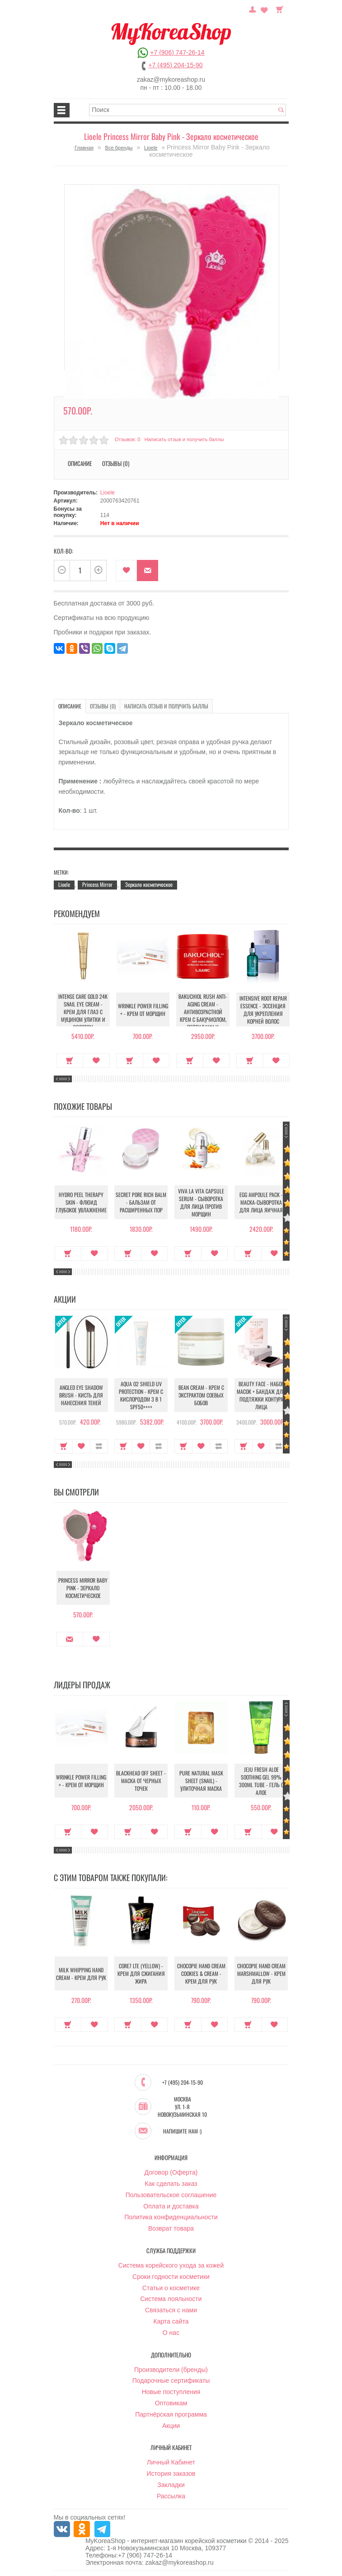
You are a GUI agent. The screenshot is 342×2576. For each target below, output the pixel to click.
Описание (80, 463)
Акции (171, 2426)
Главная (84, 147)
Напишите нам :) (182, 2132)
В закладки (126, 570)
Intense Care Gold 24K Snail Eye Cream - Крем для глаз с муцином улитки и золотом (81, 1011)
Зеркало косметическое (149, 884)
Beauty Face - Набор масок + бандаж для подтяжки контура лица (261, 1395)
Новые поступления (171, 2392)
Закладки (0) (264, 8)
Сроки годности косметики (171, 2277)
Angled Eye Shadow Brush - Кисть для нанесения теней (81, 1395)
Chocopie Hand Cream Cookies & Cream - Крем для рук (201, 1973)
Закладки (171, 2485)
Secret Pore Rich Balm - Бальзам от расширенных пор (141, 1202)
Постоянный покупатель (252, 8)
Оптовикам (171, 2403)
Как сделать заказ (171, 2184)
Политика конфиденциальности (171, 2217)
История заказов (171, 2474)
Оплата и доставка (170, 2206)
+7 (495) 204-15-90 (175, 65)
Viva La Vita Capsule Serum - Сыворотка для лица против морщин (201, 1202)
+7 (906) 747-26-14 (177, 52)
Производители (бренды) (171, 2370)
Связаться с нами (171, 2310)
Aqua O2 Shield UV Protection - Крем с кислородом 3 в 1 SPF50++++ (141, 1395)
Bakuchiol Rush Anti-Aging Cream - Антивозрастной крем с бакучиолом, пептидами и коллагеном (201, 1015)
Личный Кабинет (171, 2462)
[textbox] (187, 110)
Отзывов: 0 (127, 439)
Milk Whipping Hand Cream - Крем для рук (81, 1974)
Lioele (150, 147)
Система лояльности (170, 2299)
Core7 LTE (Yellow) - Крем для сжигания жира (141, 1973)
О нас (171, 2333)
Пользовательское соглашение (171, 2195)
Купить (68, 1060)
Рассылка (171, 2496)
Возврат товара (171, 2228)
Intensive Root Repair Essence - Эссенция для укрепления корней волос (261, 1009)
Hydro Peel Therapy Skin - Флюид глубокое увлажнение (81, 1202)
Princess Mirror (97, 884)
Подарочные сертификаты (171, 2381)
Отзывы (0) (115, 463)
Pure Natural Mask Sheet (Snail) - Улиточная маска (201, 1781)
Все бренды (119, 147)
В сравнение (99, 1446)
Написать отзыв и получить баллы (184, 439)
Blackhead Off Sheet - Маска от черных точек (141, 1781)
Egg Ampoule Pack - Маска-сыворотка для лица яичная (261, 1202)
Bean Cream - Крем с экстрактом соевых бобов (201, 1395)
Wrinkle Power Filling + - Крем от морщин (141, 1009)
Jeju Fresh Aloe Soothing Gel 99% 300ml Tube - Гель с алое (261, 1781)
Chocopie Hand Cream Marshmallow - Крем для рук (261, 1973)
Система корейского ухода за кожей (171, 2265)
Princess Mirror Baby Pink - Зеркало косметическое (81, 1587)
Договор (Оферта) (171, 2172)
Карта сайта (171, 2321)
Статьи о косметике (171, 2288)
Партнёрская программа (171, 2414)
